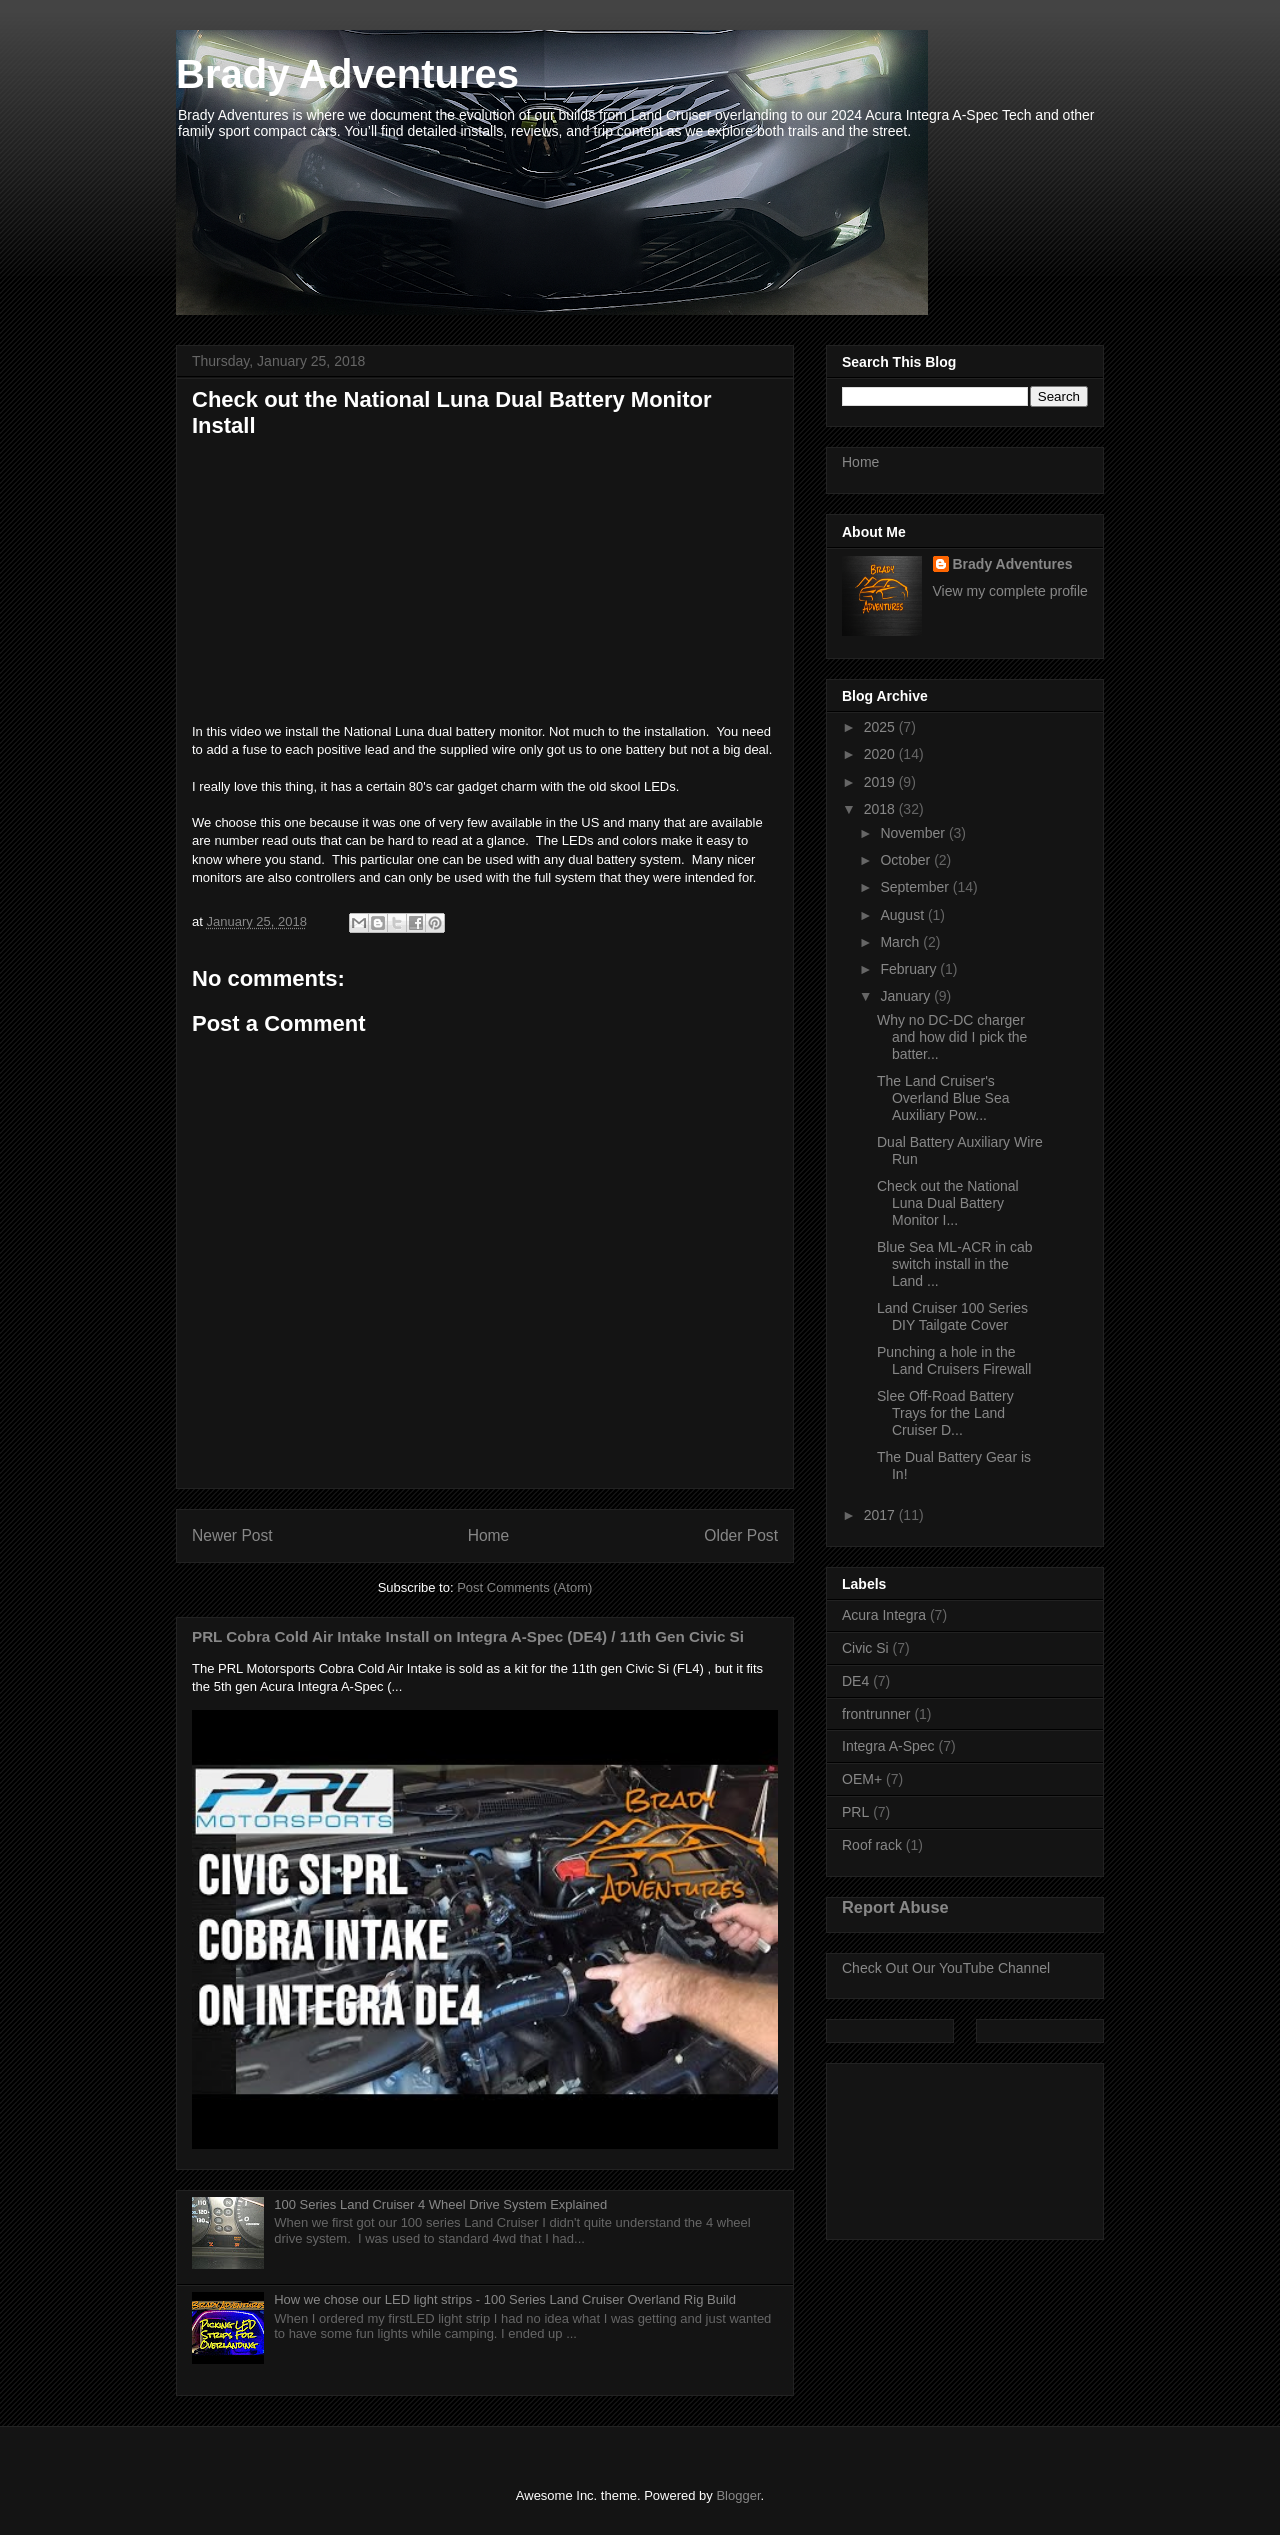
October (907, 860)
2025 (881, 727)
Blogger (738, 2495)
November (914, 833)
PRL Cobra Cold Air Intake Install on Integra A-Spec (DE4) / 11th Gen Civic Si (468, 1636)
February (910, 969)
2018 (881, 809)
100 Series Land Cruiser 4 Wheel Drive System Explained (440, 2204)
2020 (881, 754)
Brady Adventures (347, 74)
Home (489, 1535)
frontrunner (876, 1714)
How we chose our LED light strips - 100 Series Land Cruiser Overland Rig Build (505, 2299)
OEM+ (862, 1779)
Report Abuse (895, 1907)
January (907, 996)
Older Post (741, 1535)
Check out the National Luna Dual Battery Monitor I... (948, 1203)
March (901, 942)
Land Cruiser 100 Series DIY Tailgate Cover (952, 1316)
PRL (855, 1812)
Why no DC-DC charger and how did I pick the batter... (952, 1037)
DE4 (855, 1681)
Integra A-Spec (888, 1746)
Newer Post (232, 1535)
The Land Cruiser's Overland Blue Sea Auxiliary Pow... (943, 1098)
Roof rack (872, 1845)
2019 (881, 782)
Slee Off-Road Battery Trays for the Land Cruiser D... (945, 1413)
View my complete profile (1010, 591)
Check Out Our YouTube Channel (946, 1968)
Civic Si (865, 1648)
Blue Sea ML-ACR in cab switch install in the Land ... (955, 1264)
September (916, 887)
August (903, 915)
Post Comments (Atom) (524, 1587)
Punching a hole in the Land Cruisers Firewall (954, 1360)
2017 (881, 1515)
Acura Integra (884, 1615)
